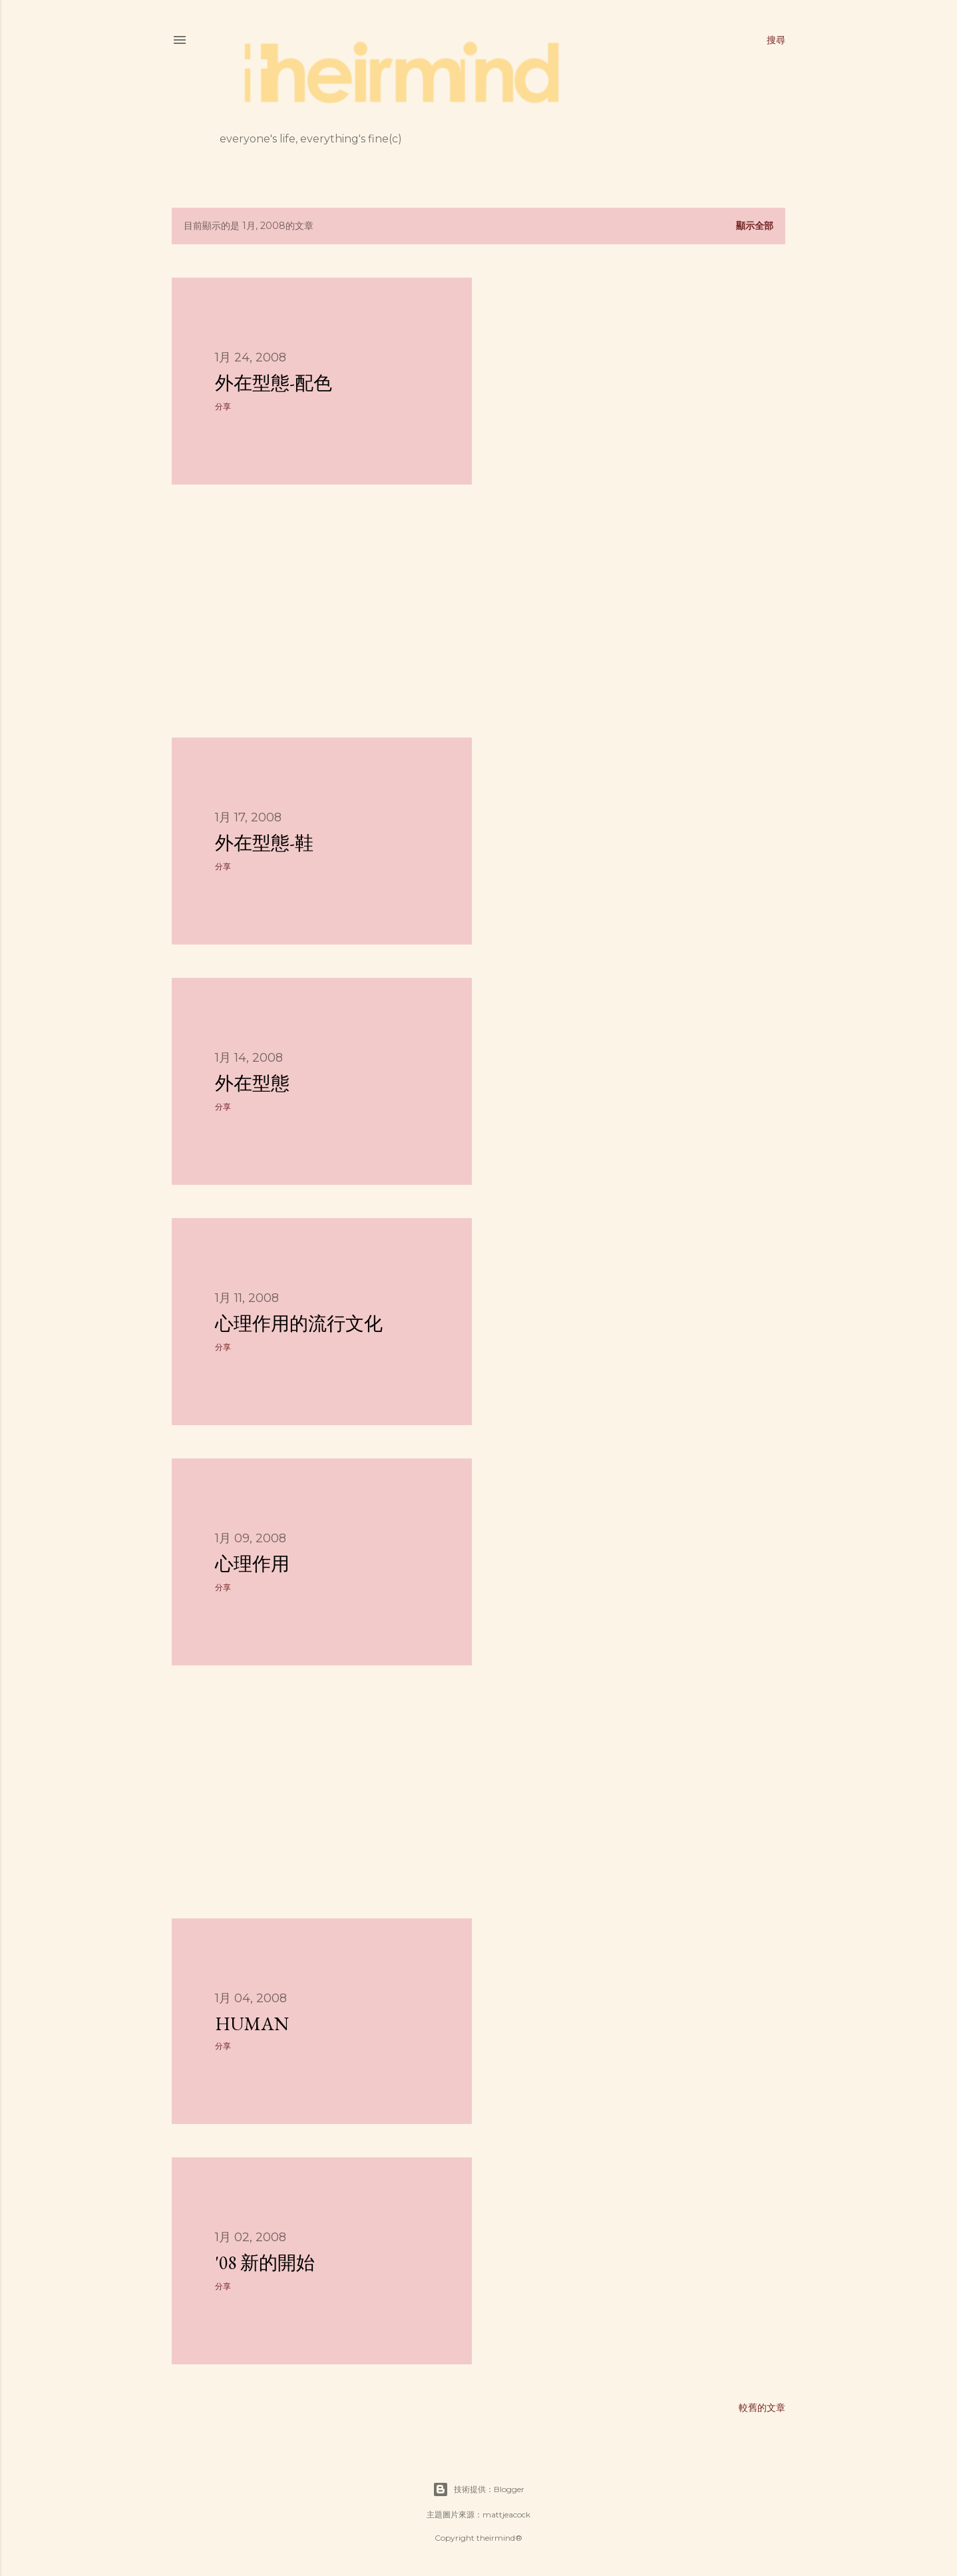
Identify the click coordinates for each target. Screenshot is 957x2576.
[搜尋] (776, 40)
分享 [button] (223, 406)
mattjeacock (506, 2514)
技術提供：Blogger (478, 2489)
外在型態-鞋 (264, 843)
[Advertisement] (322, 611)
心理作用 (252, 1564)
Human (252, 2024)
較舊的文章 (762, 2408)
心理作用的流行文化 (299, 1323)
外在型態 (252, 1083)
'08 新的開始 (265, 2262)
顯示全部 (754, 226)
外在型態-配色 (273, 383)
